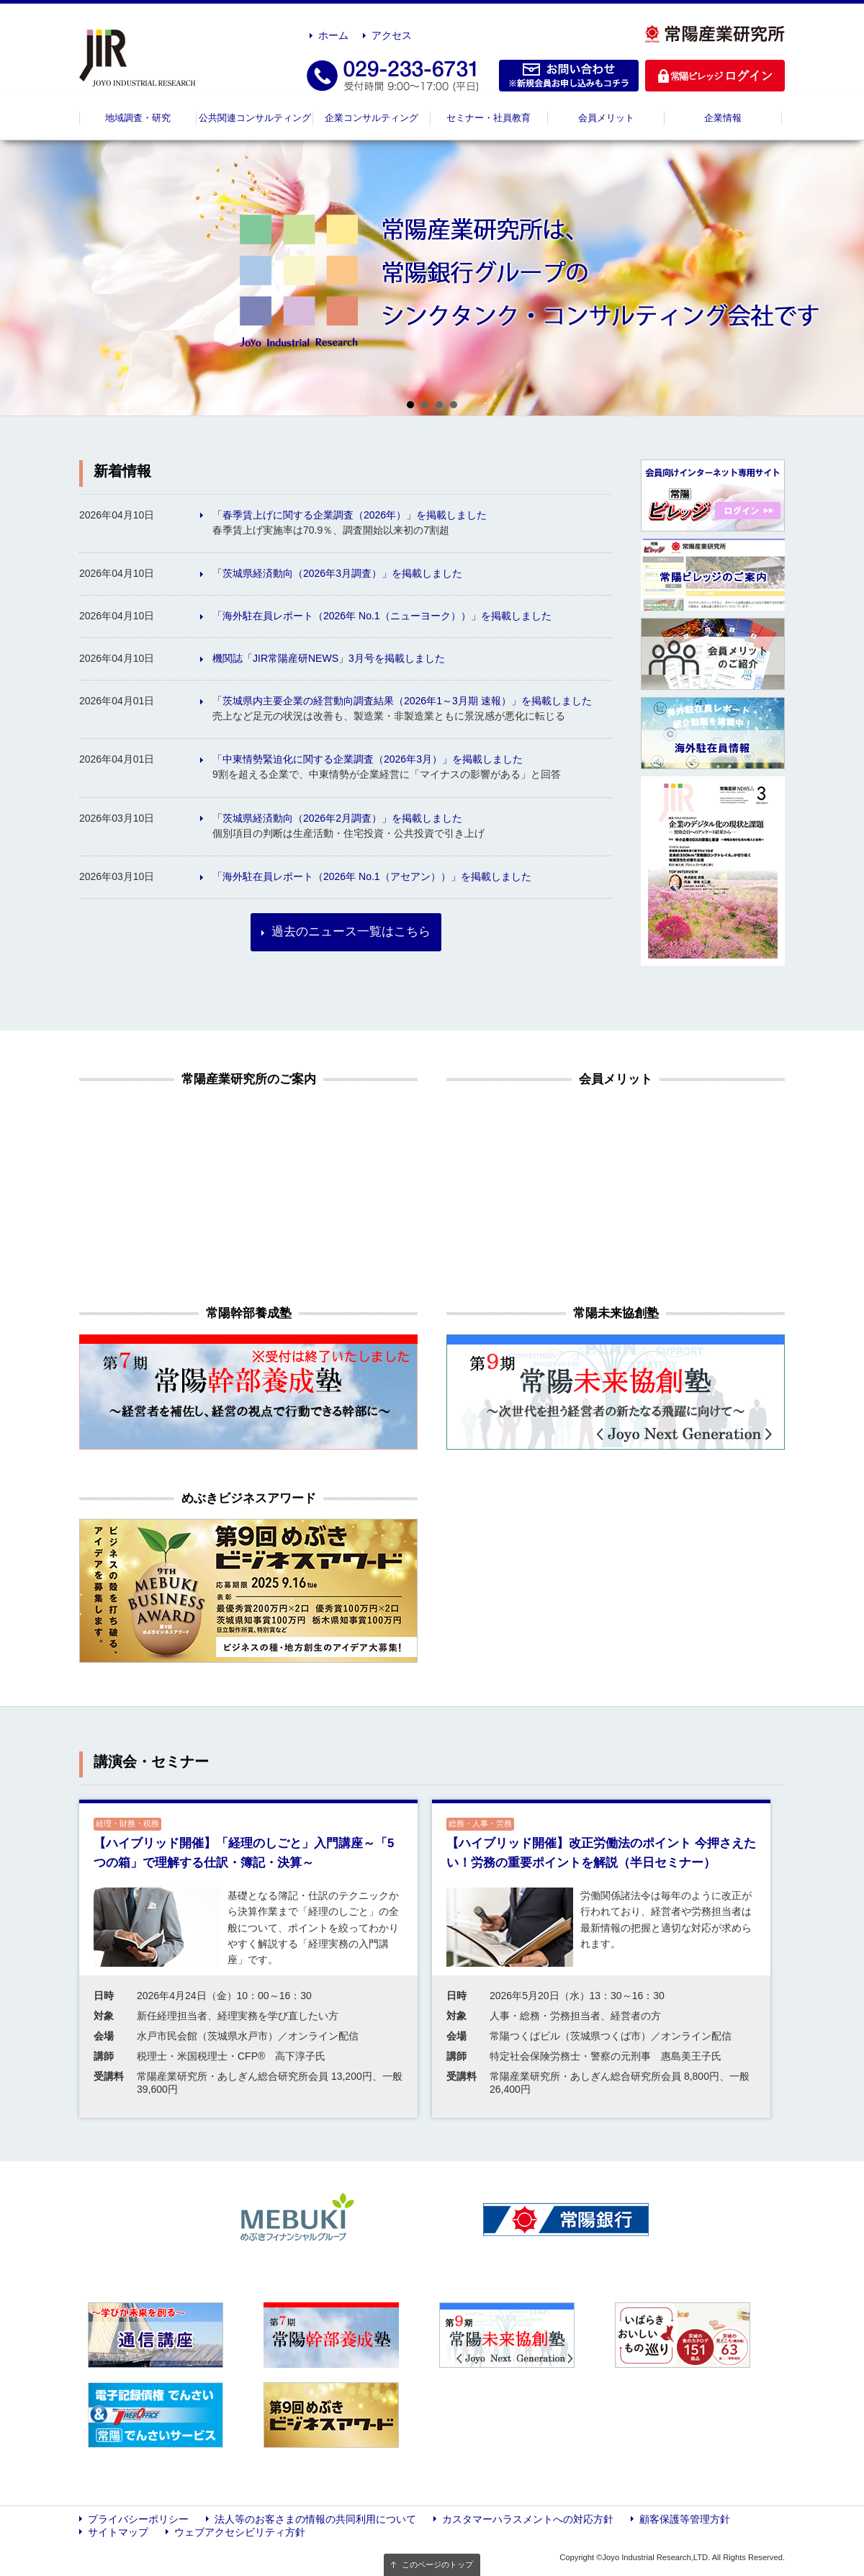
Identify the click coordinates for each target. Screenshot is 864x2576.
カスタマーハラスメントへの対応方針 (527, 2519)
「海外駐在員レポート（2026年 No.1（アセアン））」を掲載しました (371, 876)
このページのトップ (437, 2564)
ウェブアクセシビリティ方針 (239, 2532)
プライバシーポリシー (138, 2519)
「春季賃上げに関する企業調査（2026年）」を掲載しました (349, 515)
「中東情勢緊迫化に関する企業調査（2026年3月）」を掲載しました (367, 759)
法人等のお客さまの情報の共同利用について (315, 2519)
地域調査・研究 (138, 117)
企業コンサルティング (371, 117)
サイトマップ (118, 2532)
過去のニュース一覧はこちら (351, 931)
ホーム (333, 35)
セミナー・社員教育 (488, 117)
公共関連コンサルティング (255, 117)
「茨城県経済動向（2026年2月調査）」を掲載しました (337, 818)
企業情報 (723, 117)
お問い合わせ (569, 75)
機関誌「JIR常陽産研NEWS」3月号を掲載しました (328, 658)
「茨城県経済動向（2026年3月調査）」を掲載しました (337, 573)
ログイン (715, 75)
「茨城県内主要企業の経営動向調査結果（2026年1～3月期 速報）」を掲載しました (402, 700)
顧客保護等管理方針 (684, 2519)
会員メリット (606, 117)
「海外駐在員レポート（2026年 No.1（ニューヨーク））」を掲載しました (382, 615)
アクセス (392, 35)
